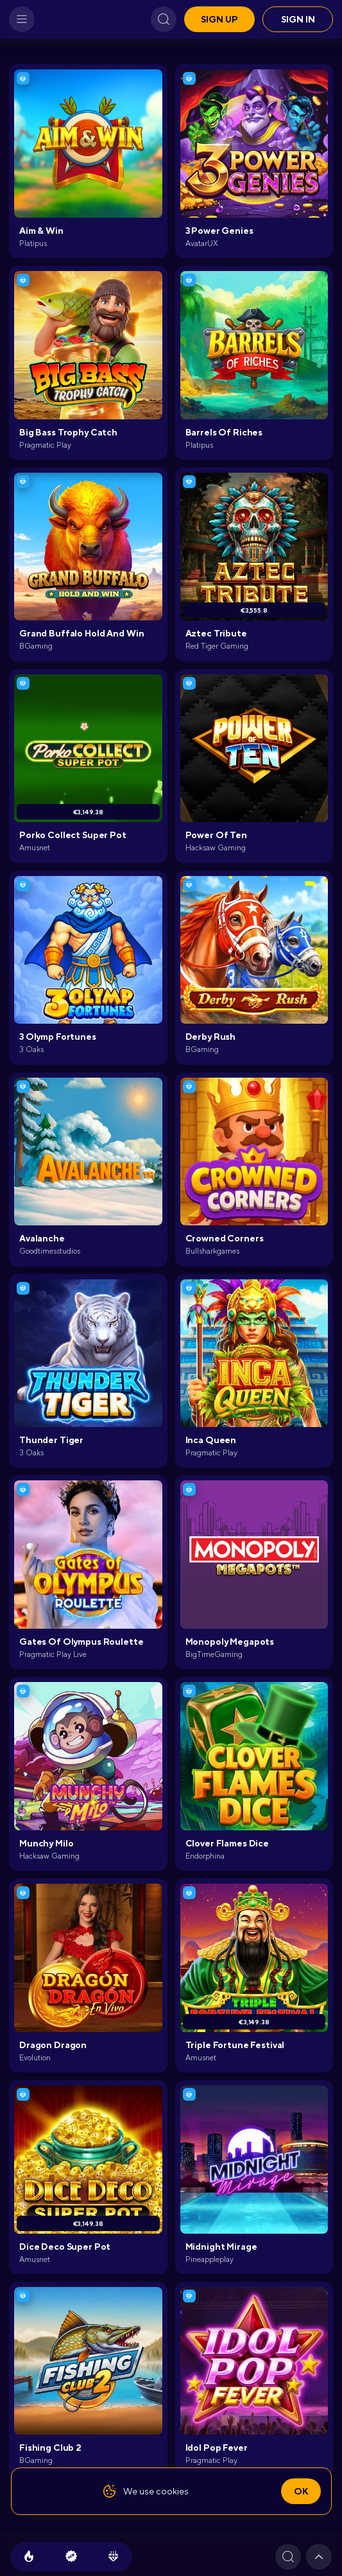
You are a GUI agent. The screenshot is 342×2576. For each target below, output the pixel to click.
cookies (172, 2491)
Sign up (219, 19)
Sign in (298, 19)
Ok (301, 2491)
